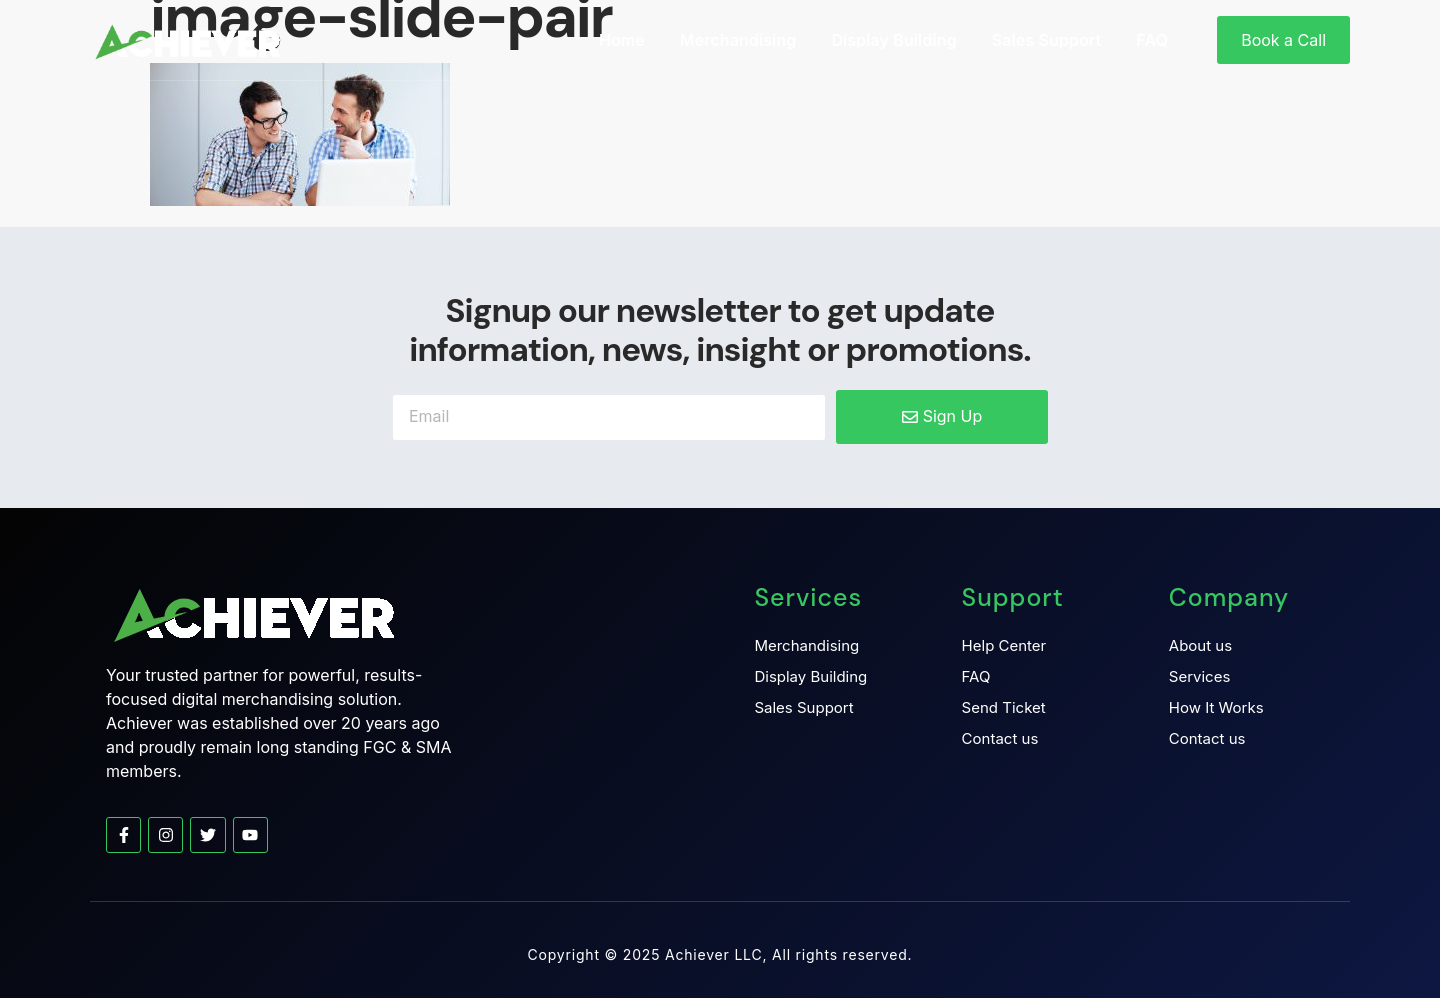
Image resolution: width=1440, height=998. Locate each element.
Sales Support (1047, 40)
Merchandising (738, 40)
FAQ (1152, 40)
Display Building (893, 40)
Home (622, 40)
